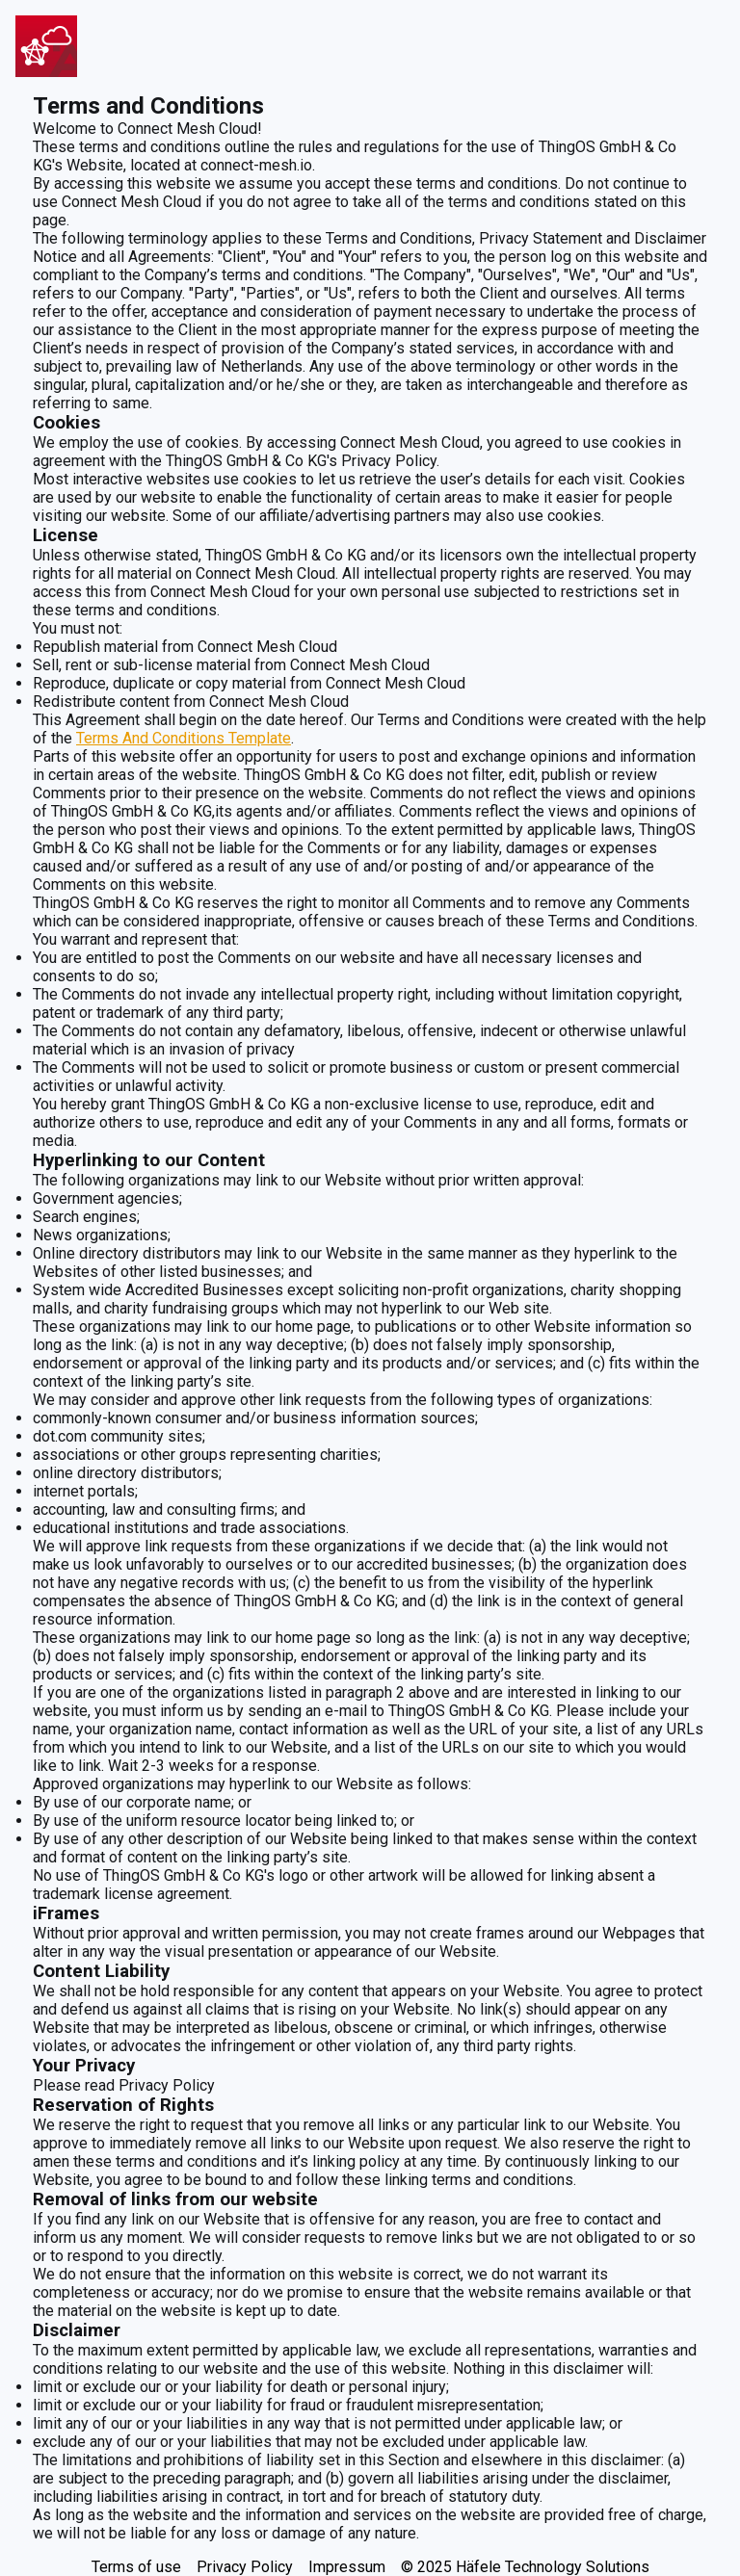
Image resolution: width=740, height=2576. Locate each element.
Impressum (346, 2567)
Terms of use (136, 2567)
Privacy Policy (245, 2567)
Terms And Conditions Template (183, 738)
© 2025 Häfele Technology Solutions (525, 2567)
